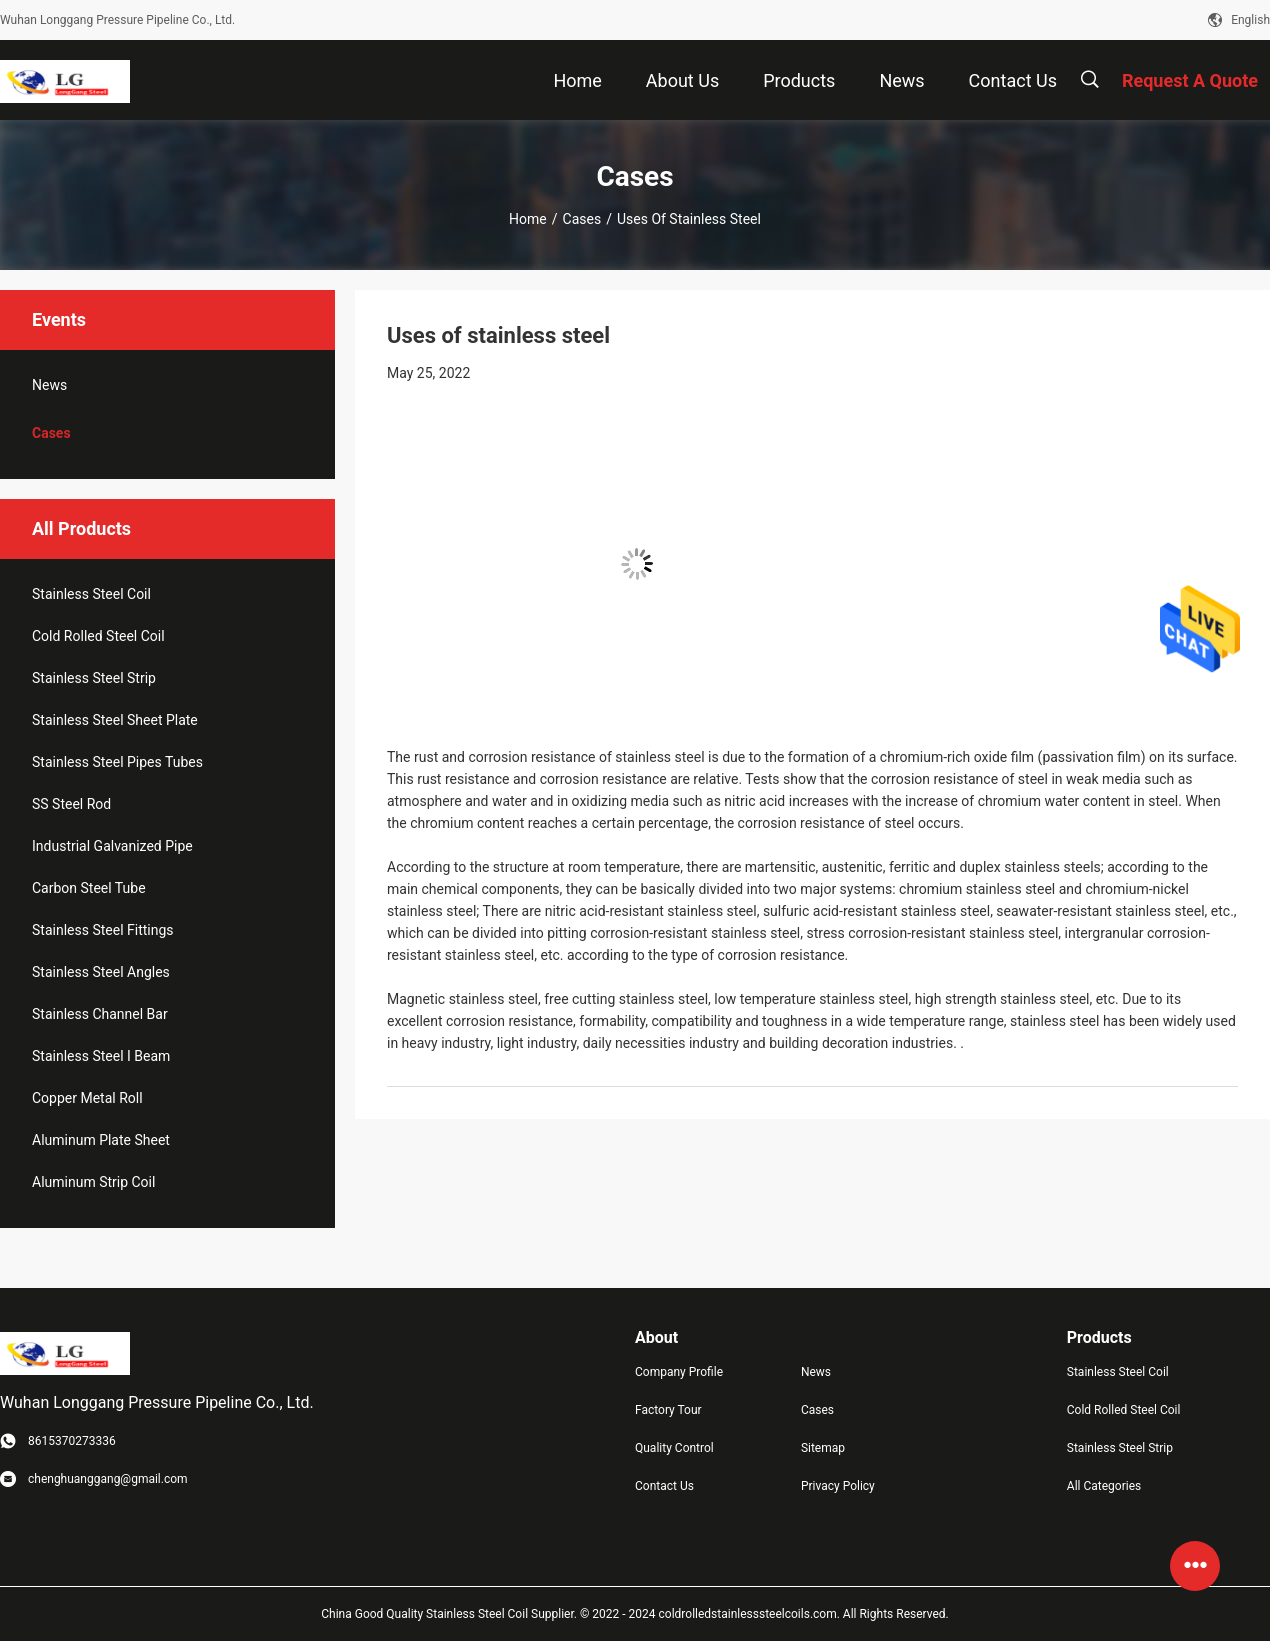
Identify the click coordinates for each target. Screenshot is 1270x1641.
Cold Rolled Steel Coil (98, 636)
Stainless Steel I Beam (101, 1056)
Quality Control (674, 1448)
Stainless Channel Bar (100, 1014)
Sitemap (823, 1448)
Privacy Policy (838, 1486)
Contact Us (664, 1486)
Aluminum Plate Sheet (101, 1140)
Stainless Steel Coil (91, 594)
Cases (582, 219)
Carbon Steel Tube (89, 888)
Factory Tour (668, 1410)
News (49, 385)
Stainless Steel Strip (94, 678)
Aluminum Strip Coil (93, 1182)
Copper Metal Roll (87, 1098)
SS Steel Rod (71, 804)
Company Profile (679, 1372)
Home (528, 219)
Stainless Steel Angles (101, 972)
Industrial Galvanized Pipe (112, 846)
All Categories (1104, 1486)
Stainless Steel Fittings (103, 930)
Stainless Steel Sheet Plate (115, 720)
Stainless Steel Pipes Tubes (117, 762)
